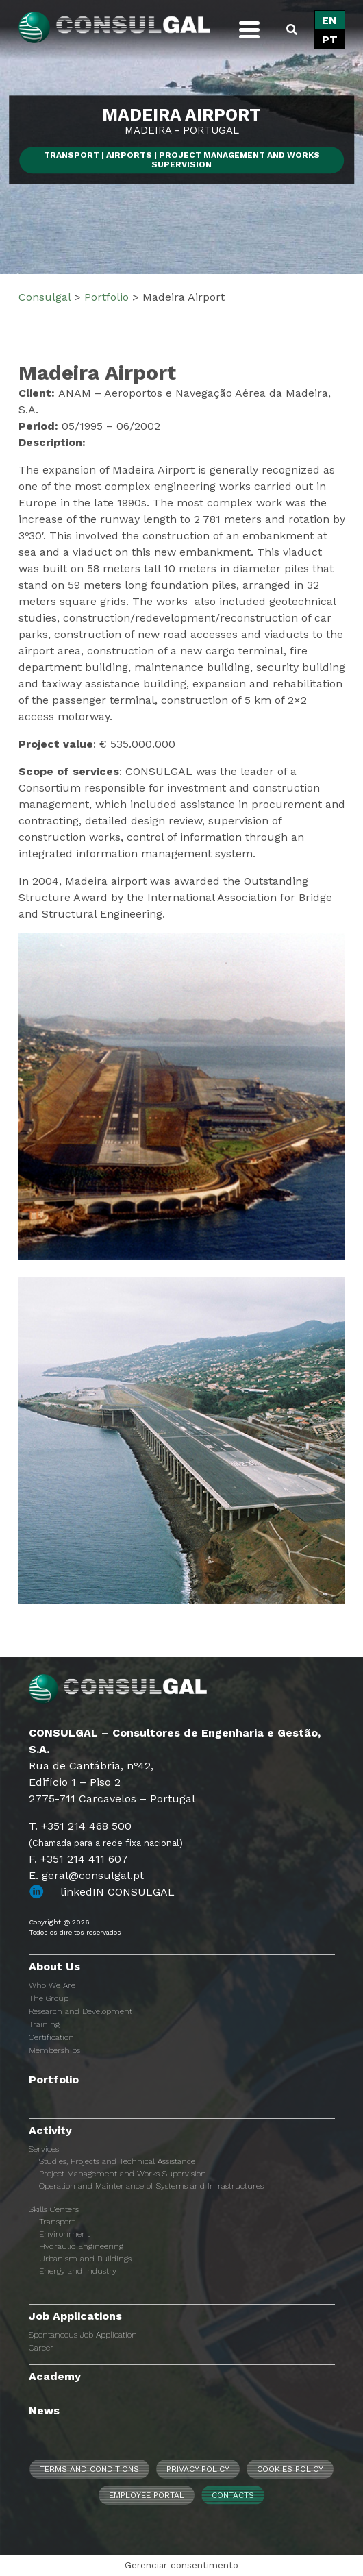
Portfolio (54, 2079)
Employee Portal (146, 2495)
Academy (55, 2376)
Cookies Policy (290, 2469)
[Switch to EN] (330, 20)
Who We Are (52, 1985)
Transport (57, 2222)
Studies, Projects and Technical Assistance (117, 2161)
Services (44, 2149)
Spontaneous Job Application (83, 2335)
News (44, 2410)
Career (41, 2348)
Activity (50, 2130)
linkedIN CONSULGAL (117, 1891)
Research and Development (80, 2011)
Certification (51, 2037)
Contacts (233, 2495)
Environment (64, 2234)
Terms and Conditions (89, 2469)
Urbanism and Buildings (85, 2259)
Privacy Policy (197, 2469)
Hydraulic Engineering (81, 2246)
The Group (48, 1998)
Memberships (54, 2050)
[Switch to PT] (330, 39)
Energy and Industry (77, 2271)
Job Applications (75, 2315)
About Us (54, 1966)
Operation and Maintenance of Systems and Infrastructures (151, 2186)
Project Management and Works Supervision (122, 2174)
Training (44, 2024)
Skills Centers (54, 2209)
